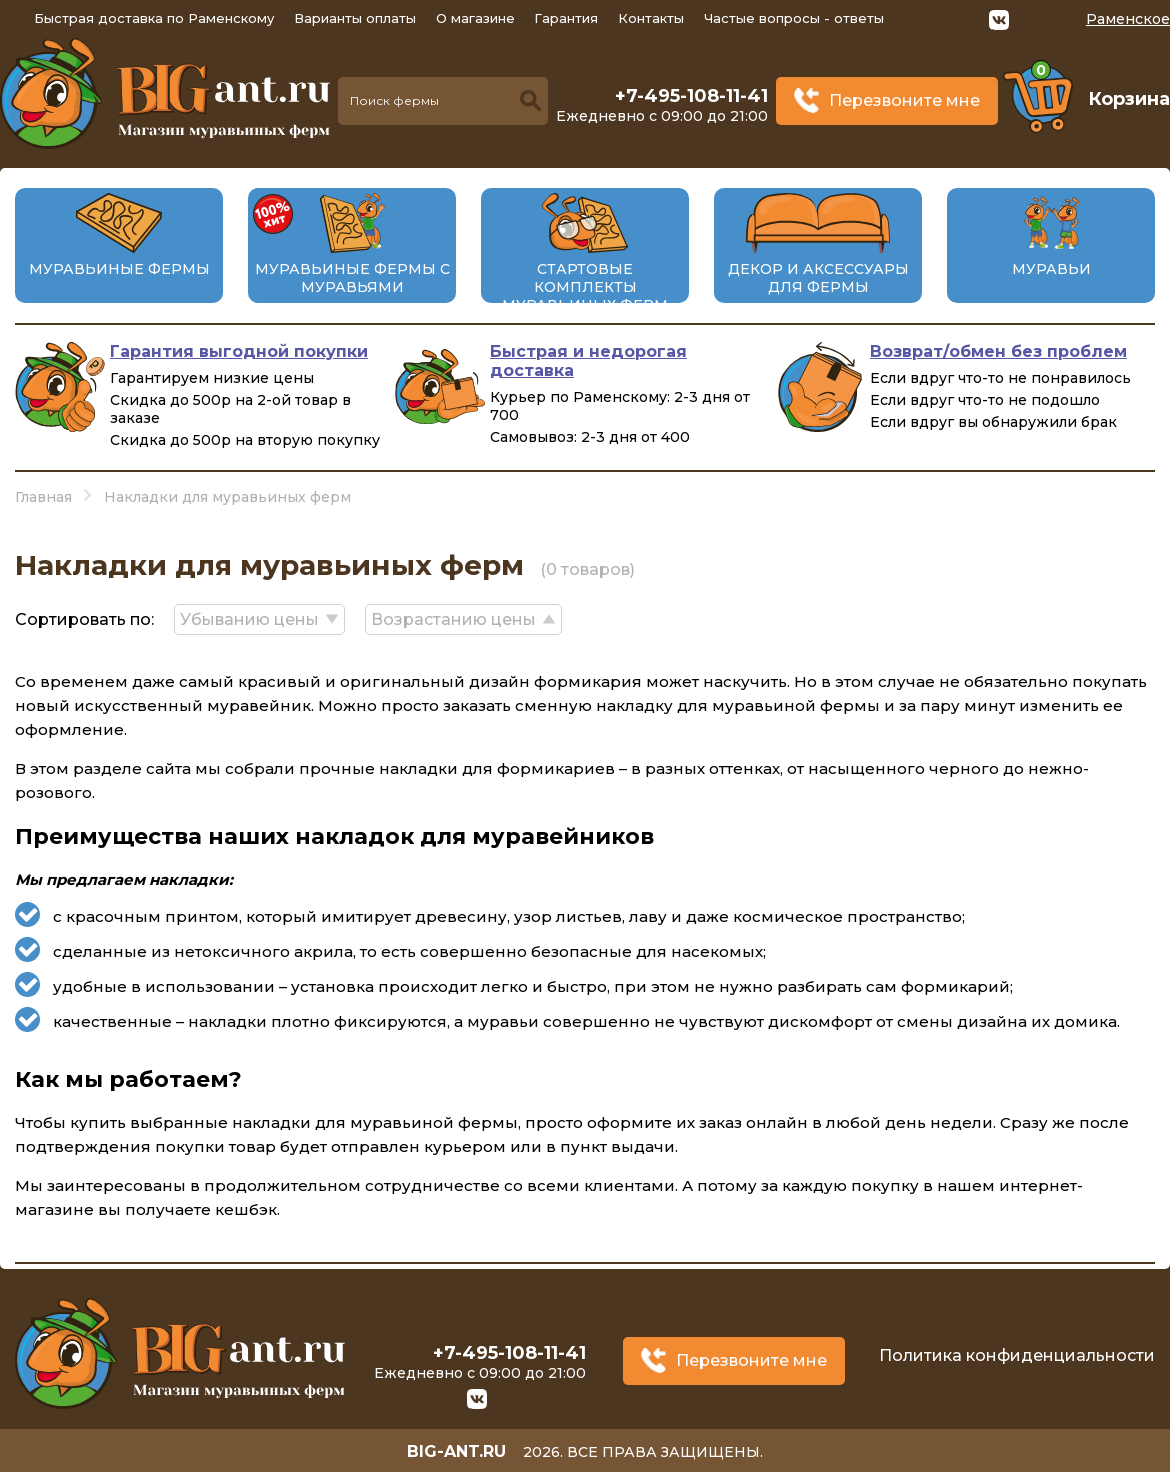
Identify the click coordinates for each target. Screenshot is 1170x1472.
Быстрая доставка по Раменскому (154, 18)
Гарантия (566, 18)
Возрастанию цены (453, 619)
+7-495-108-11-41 (691, 96)
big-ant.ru (456, 1451)
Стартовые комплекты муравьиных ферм (585, 287)
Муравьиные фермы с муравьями (352, 278)
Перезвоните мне (904, 100)
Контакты (651, 18)
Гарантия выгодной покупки (239, 351)
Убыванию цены (249, 619)
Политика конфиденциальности (1017, 1355)
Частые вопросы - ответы (794, 18)
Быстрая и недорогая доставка (588, 361)
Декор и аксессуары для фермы (818, 278)
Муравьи (1051, 269)
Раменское (1128, 19)
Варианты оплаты (355, 18)
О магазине (475, 18)
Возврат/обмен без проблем (998, 351)
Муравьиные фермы (119, 269)
